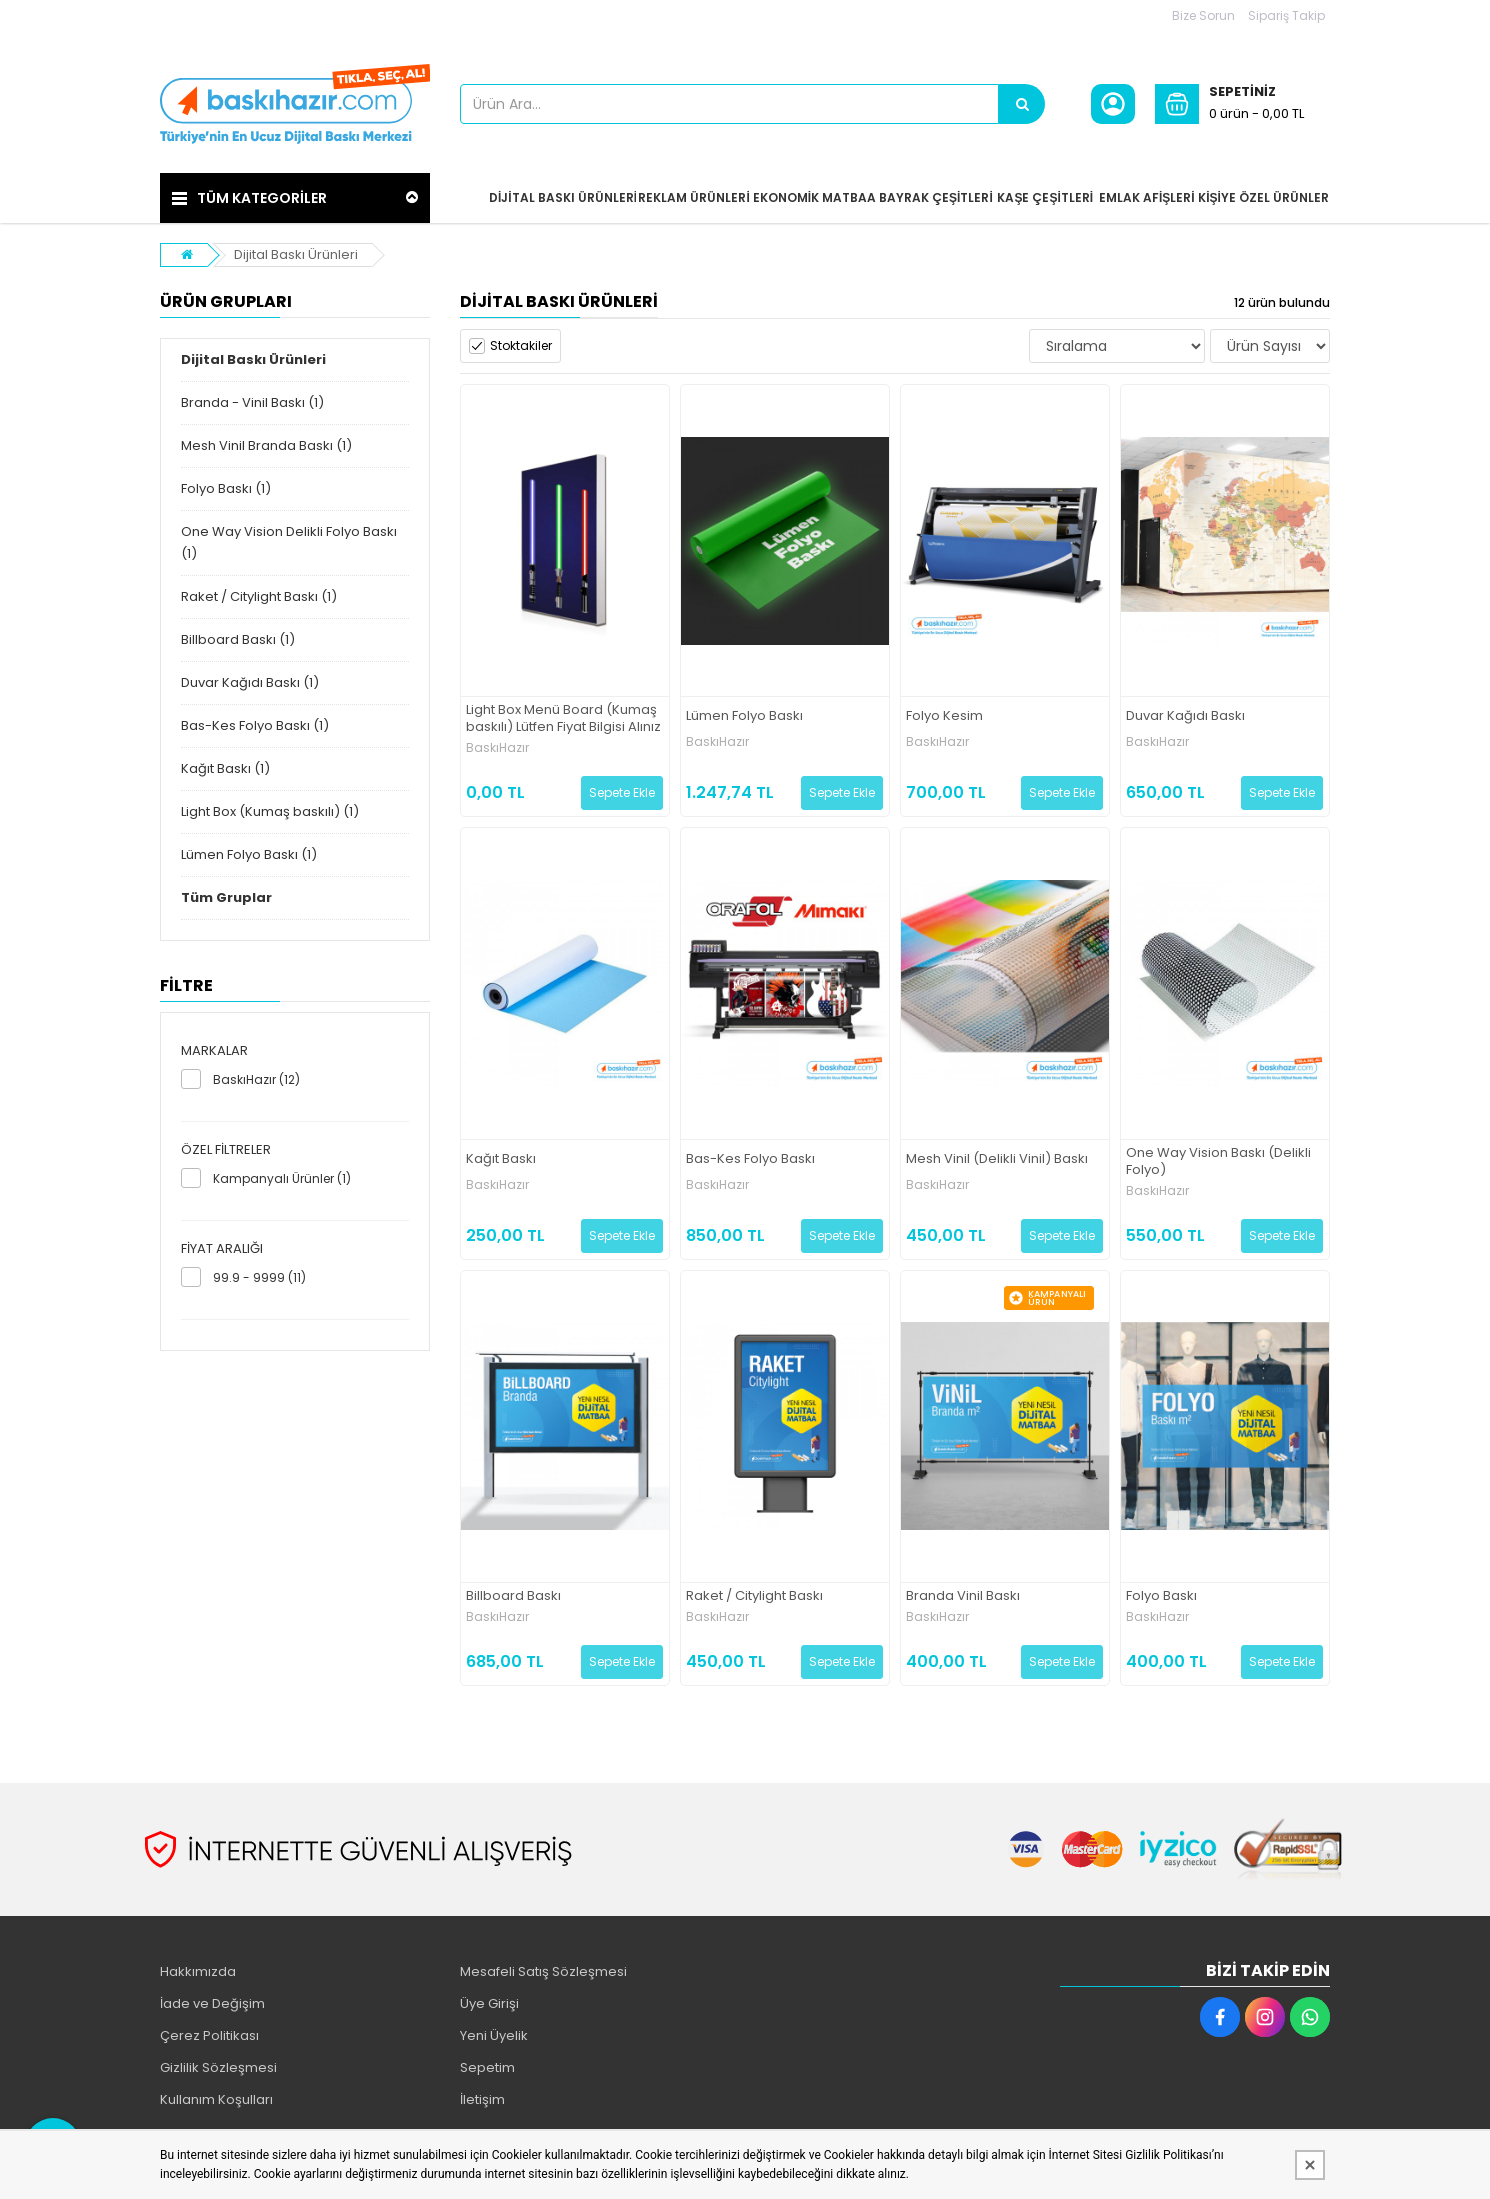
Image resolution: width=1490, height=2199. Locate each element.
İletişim (482, 2099)
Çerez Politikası (209, 2035)
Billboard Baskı (513, 1596)
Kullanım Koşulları (216, 2099)
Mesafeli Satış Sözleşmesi (543, 1971)
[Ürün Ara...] (1022, 104)
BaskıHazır (497, 748)
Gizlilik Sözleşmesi (218, 2067)
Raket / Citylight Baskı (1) (259, 596)
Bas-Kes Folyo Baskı (750, 1159)
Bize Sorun (1203, 15)
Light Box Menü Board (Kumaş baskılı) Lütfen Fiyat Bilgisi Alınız (563, 719)
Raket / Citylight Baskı (754, 1596)
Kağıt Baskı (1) (225, 768)
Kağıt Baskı (501, 1159)
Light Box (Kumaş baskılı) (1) (270, 811)
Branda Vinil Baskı (963, 1596)
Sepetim (487, 2067)
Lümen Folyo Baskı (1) (249, 854)
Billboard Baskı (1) (238, 639)
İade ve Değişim (212, 2003)
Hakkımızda (198, 1971)
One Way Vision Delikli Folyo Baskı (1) (289, 542)
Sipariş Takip (1286, 15)
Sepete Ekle (622, 792)
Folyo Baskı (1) (226, 488)
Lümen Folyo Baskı (744, 716)
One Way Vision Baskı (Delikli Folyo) (1218, 1162)
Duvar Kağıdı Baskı (1185, 716)
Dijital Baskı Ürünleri (296, 254)
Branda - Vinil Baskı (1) (252, 402)
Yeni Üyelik (494, 2035)
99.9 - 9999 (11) (259, 1277)
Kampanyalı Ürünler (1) (282, 1178)
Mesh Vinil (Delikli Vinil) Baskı (997, 1159)
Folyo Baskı (1161, 1596)
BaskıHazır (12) (256, 1079)
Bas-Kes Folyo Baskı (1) (255, 725)
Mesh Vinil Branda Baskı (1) (266, 445)
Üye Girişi (489, 2003)
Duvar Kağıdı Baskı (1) (250, 682)
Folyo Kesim (944, 716)
